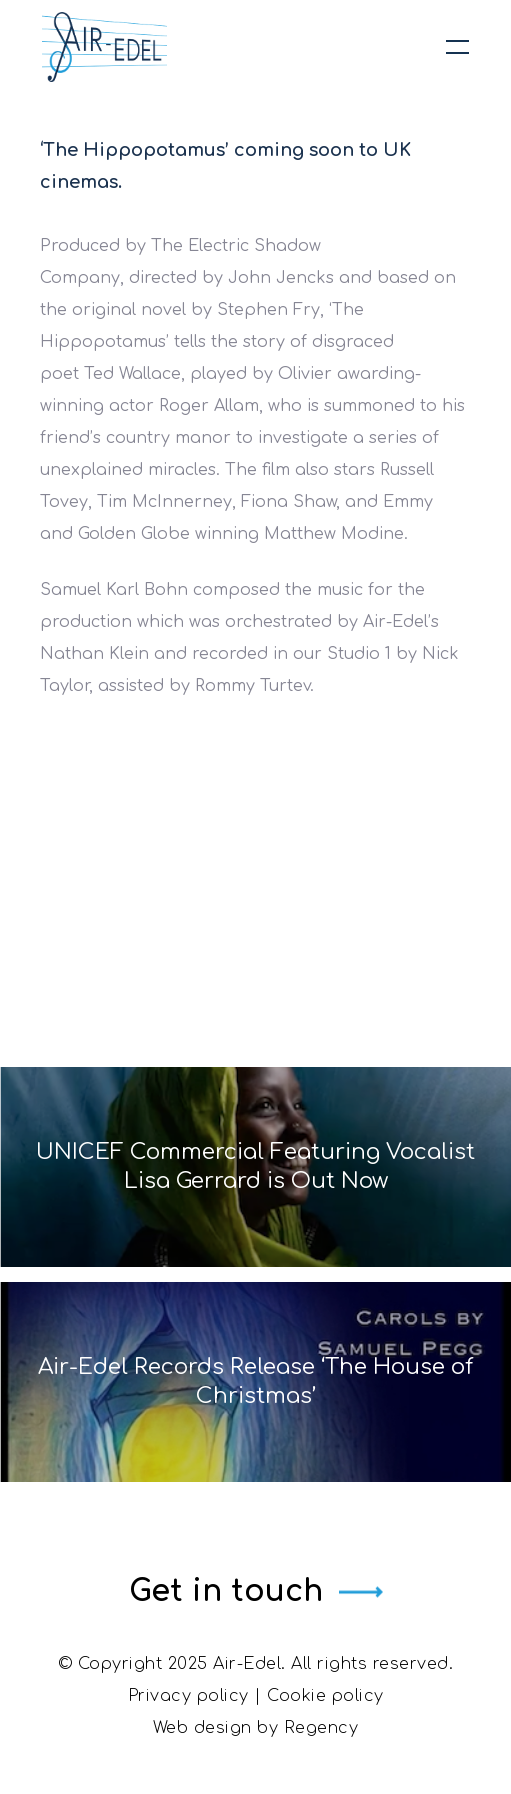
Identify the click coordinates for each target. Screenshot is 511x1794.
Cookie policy (325, 1696)
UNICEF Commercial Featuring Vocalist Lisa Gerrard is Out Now (255, 1166)
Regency (321, 1728)
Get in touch (226, 1591)
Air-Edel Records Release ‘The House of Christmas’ (256, 1381)
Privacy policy (188, 1696)
